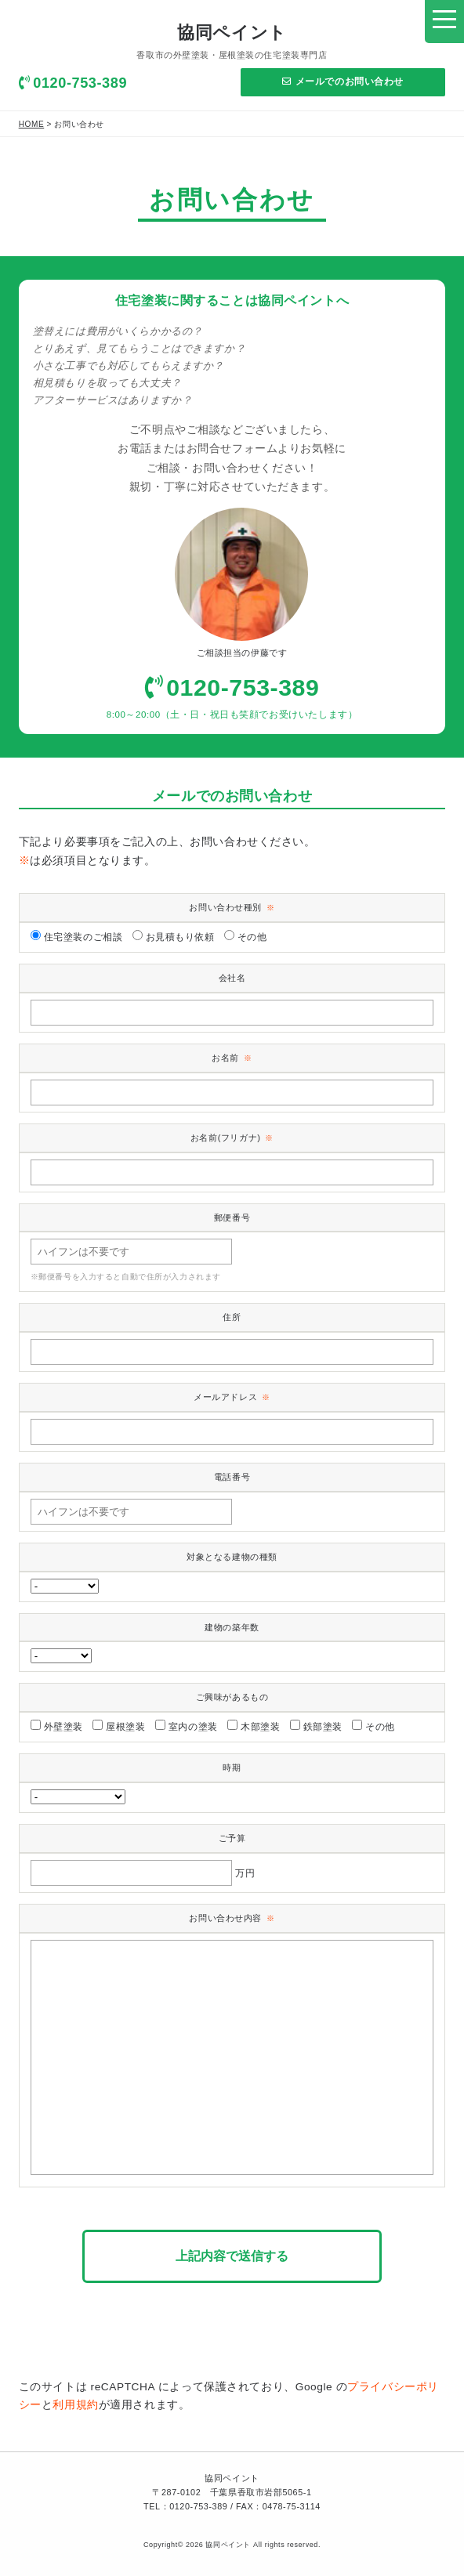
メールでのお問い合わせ (343, 81)
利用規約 (75, 2405)
